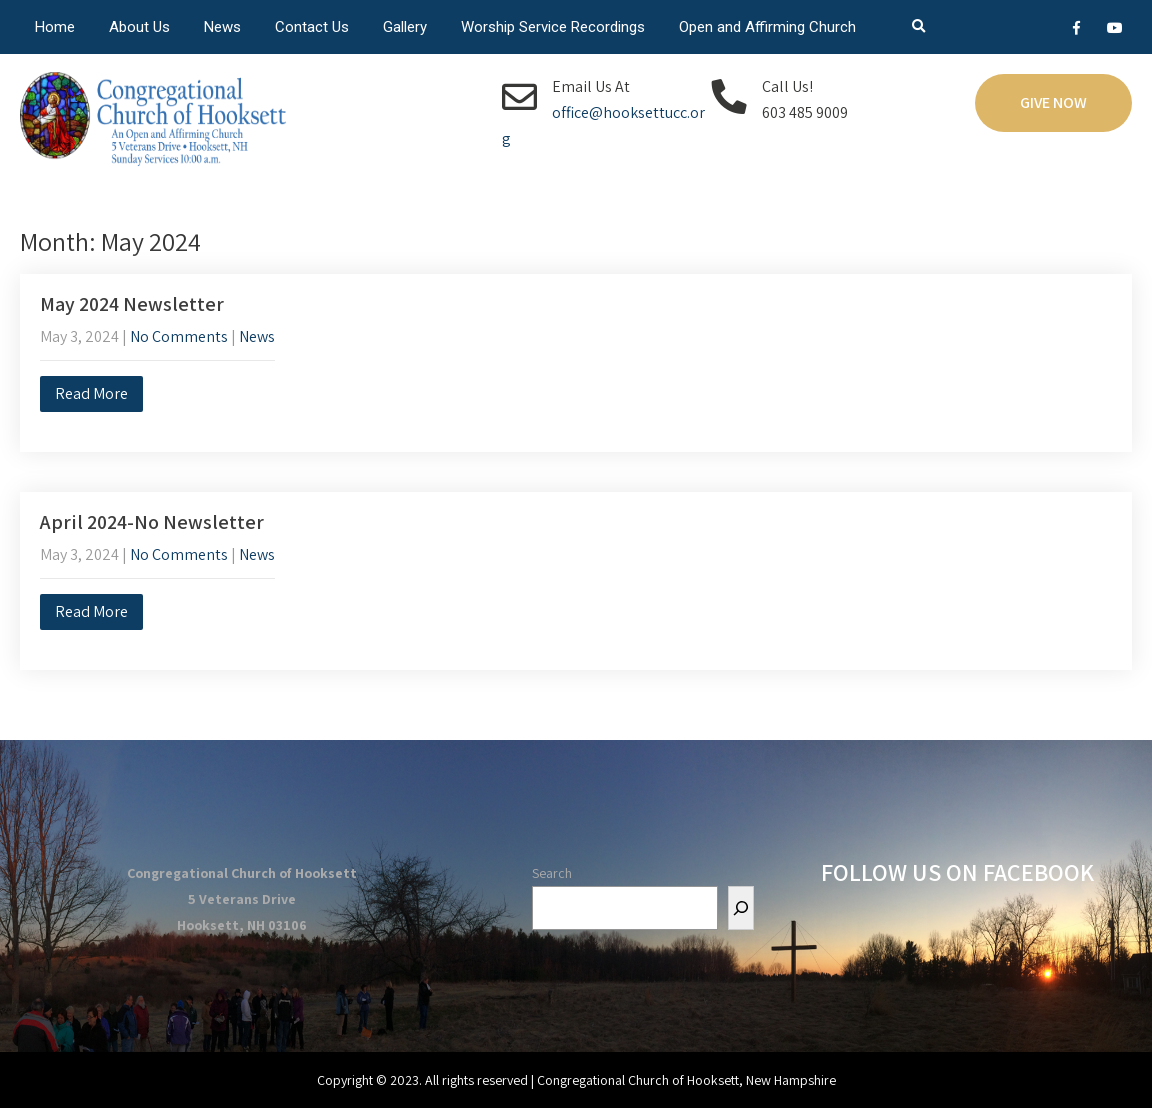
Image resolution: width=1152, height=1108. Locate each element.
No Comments (179, 336)
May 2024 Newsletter (132, 304)
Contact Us (312, 27)
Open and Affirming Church (767, 27)
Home (55, 27)
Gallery (405, 27)
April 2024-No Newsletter (152, 522)
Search (552, 873)
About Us (139, 27)
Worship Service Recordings (553, 27)
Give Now (1053, 102)
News (222, 27)
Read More (91, 393)
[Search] (741, 908)
